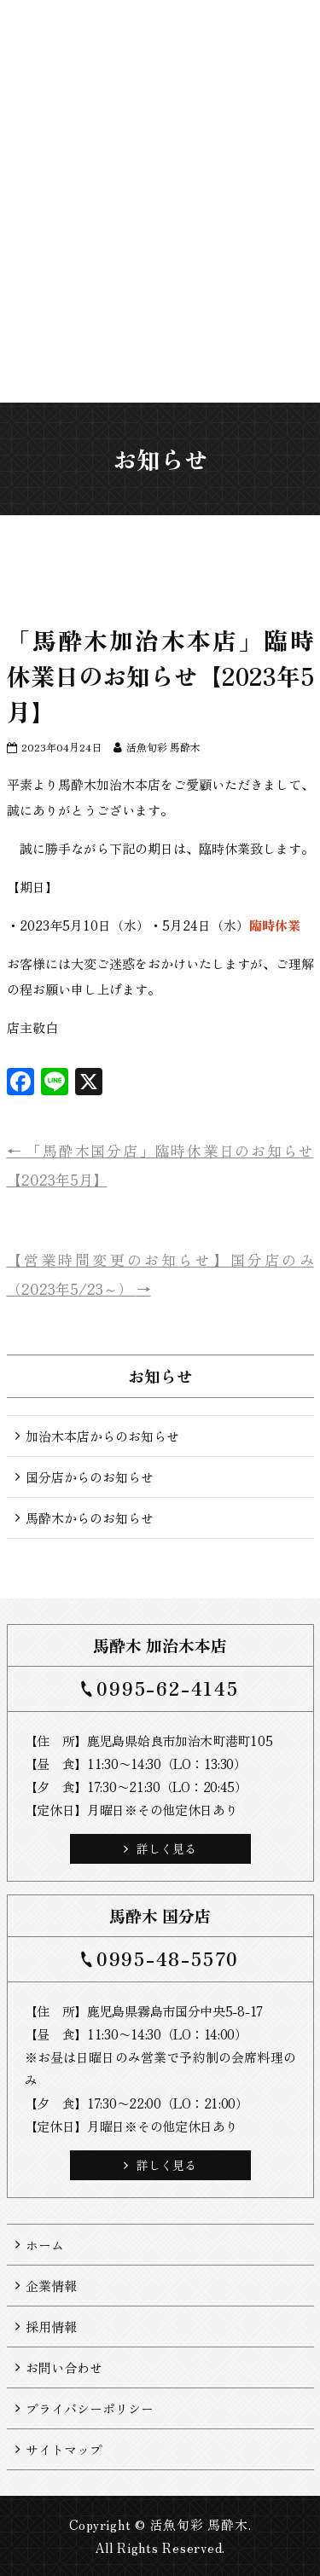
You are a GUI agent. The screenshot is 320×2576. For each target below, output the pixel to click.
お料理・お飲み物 (175, 308)
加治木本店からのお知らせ (102, 1436)
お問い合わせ (64, 2367)
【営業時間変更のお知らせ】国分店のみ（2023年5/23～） (160, 1274)
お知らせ (86, 280)
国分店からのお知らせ (90, 1477)
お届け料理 (235, 287)
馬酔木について (116, 301)
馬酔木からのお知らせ (90, 1518)
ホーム (56, 273)
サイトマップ (64, 2449)
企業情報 (51, 2286)
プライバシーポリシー (90, 2408)
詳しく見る (160, 1848)
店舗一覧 (145, 280)
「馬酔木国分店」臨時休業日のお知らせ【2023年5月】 (160, 1165)
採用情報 (51, 2326)
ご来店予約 (265, 287)
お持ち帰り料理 (205, 301)
